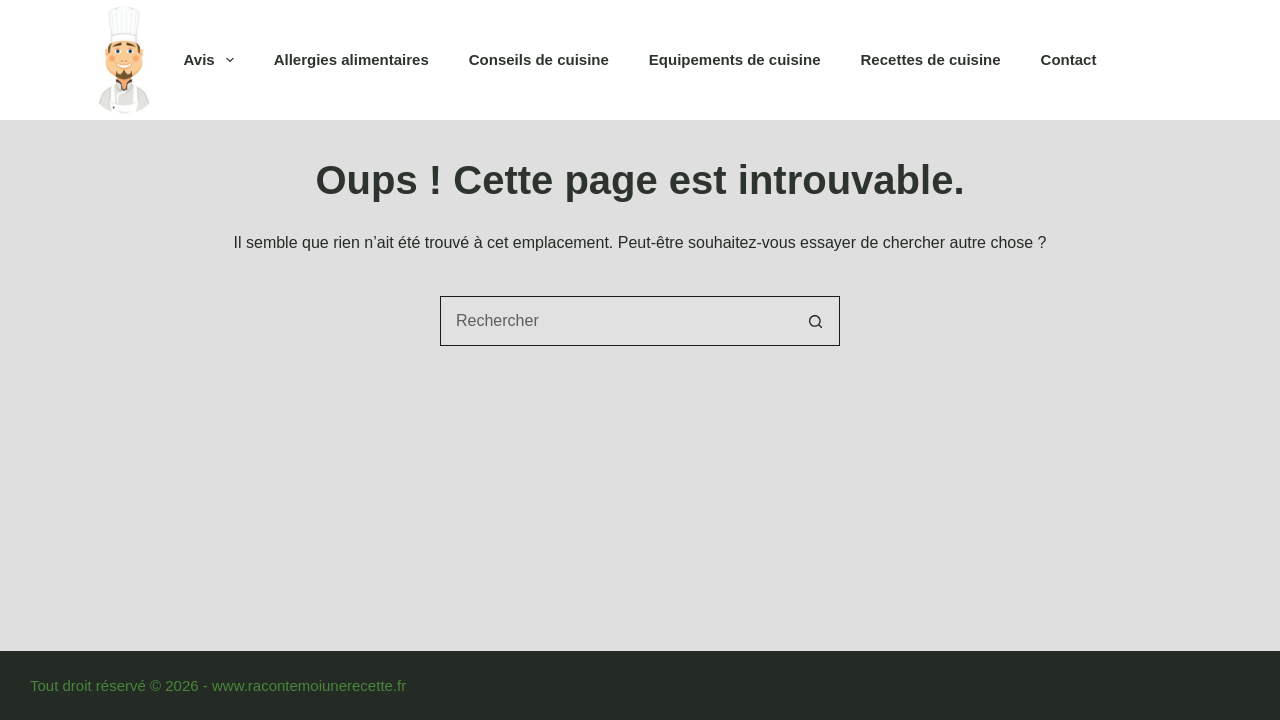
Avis (213, 60)
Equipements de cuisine (735, 59)
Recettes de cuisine (931, 59)
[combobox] (616, 321)
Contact (1069, 59)
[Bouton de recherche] (815, 321)
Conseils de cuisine (539, 59)
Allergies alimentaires (351, 59)
